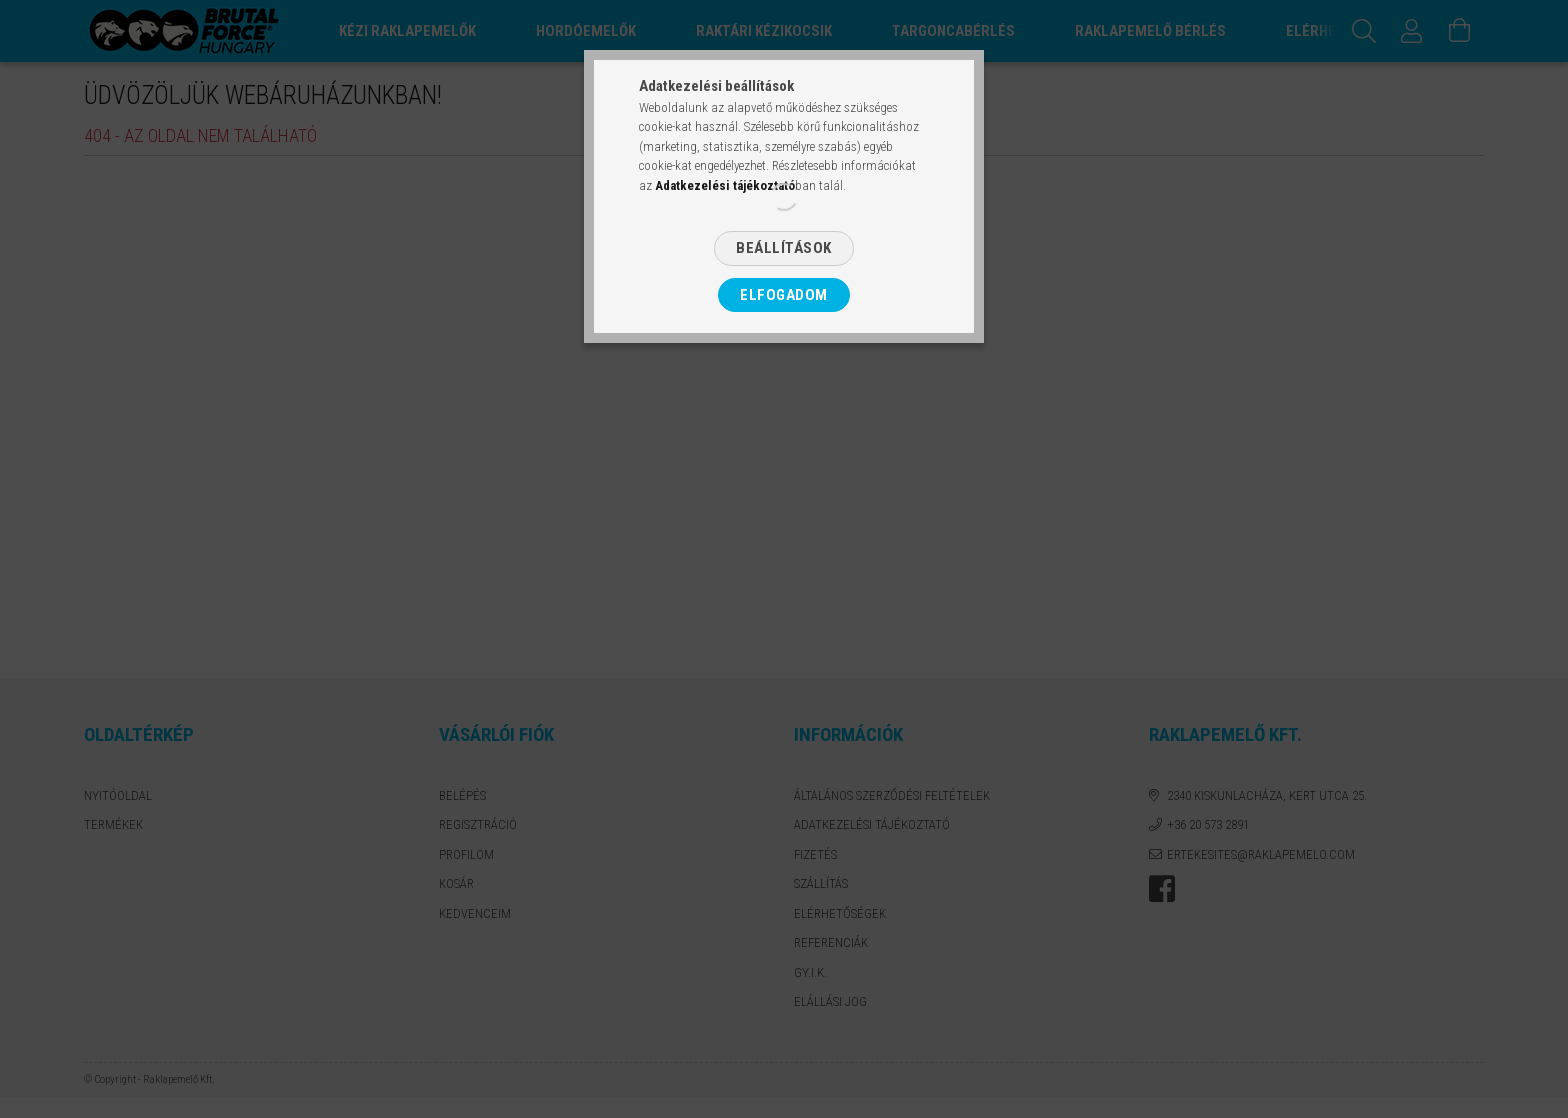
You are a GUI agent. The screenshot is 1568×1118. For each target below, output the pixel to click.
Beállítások (784, 248)
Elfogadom (784, 295)
